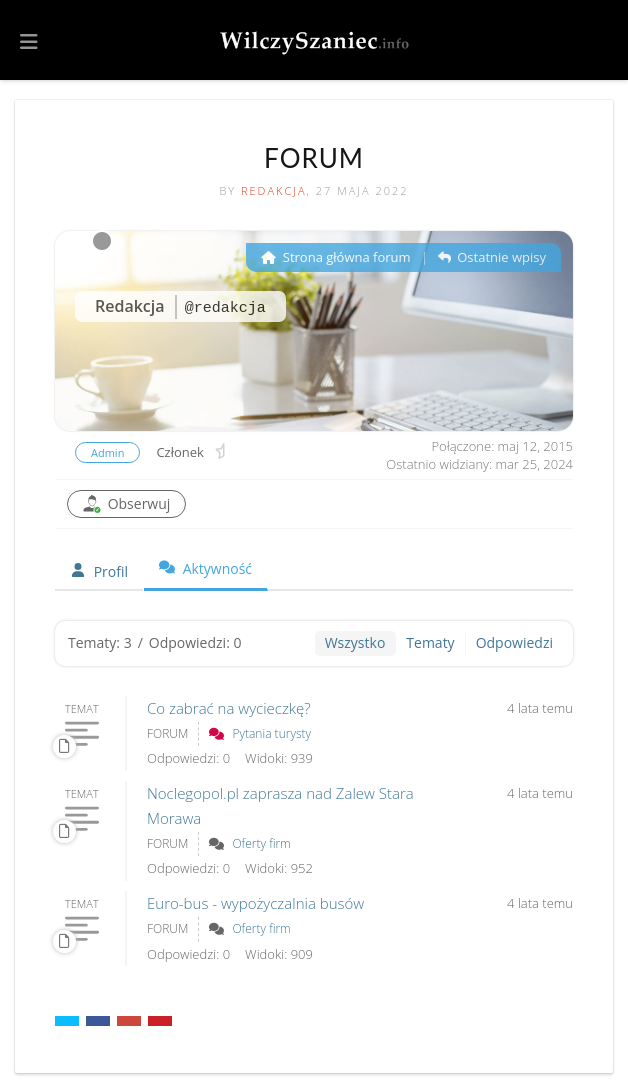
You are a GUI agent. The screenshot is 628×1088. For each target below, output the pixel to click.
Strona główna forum (335, 257)
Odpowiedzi (514, 642)
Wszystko (355, 642)
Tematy (430, 642)
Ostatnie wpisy (492, 257)
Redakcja (274, 190)
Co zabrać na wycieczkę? (229, 708)
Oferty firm (261, 843)
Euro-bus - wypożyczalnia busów (255, 903)
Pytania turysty (271, 733)
